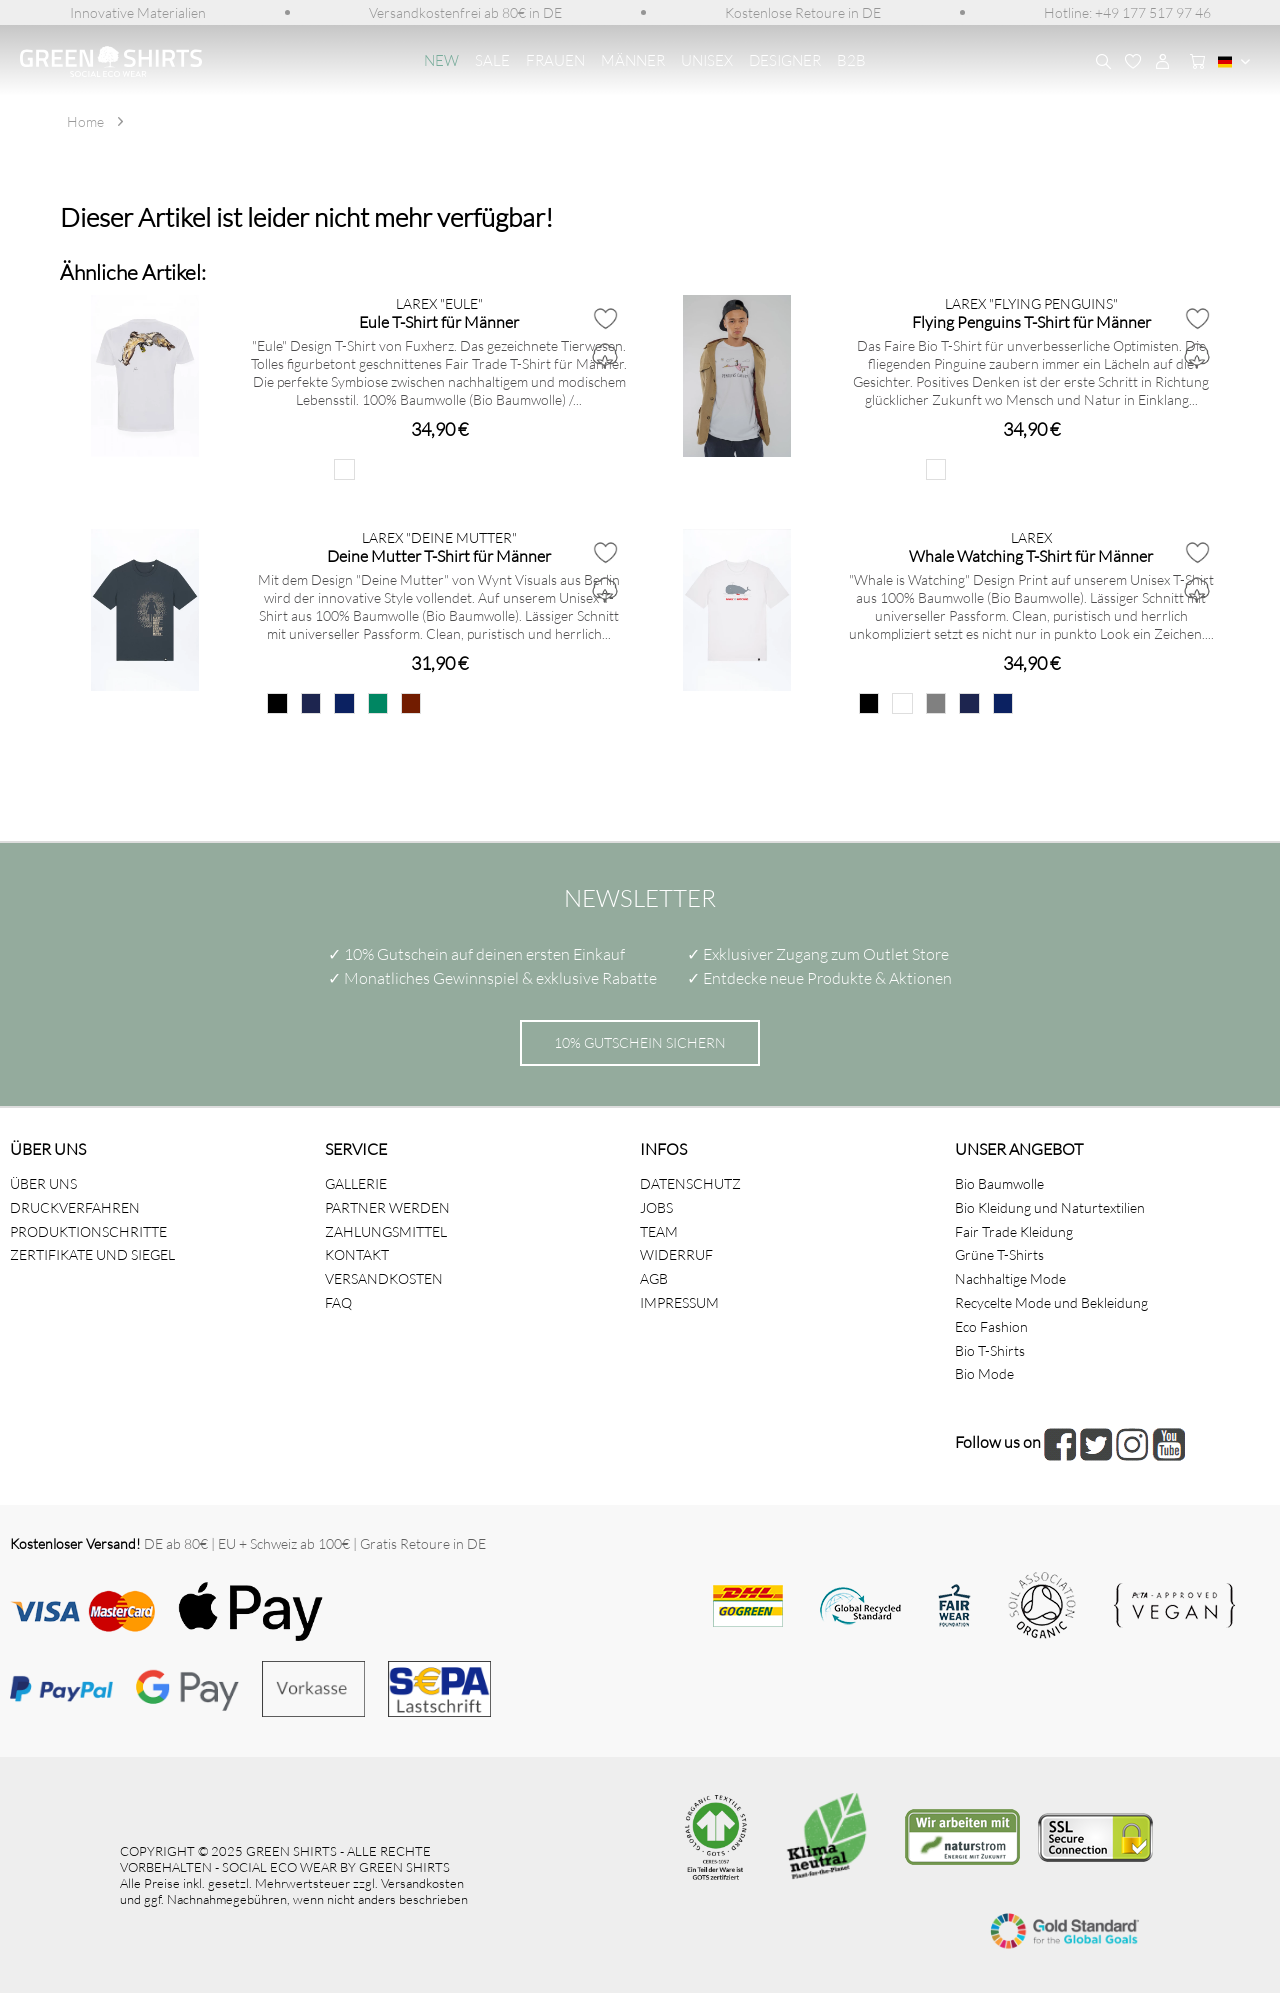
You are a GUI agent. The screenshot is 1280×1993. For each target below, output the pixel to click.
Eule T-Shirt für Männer (439, 321)
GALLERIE (356, 1183)
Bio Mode (984, 1373)
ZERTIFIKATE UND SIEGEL (92, 1254)
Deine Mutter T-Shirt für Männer (439, 555)
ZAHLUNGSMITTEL (386, 1231)
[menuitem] (138, 12)
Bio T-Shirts (990, 1350)
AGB (654, 1278)
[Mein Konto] (1163, 62)
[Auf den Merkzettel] (605, 318)
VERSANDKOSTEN (384, 1278)
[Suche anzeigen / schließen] (1103, 62)
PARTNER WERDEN (387, 1207)
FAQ (338, 1302)
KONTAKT (357, 1254)
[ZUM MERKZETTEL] (1133, 62)
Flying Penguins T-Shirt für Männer (1031, 321)
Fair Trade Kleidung (1014, 1231)
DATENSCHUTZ (690, 1183)
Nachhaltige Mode (1010, 1278)
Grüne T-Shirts (999, 1254)
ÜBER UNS (43, 1183)
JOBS (656, 1207)
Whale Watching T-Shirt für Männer (1031, 555)
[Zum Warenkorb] (1193, 62)
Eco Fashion (991, 1326)
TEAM (659, 1231)
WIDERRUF (676, 1254)
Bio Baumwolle (999, 1183)
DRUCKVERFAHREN (75, 1207)
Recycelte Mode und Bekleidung (1051, 1302)
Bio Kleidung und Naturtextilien (1050, 1207)
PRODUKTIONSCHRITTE (88, 1231)
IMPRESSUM (679, 1302)
